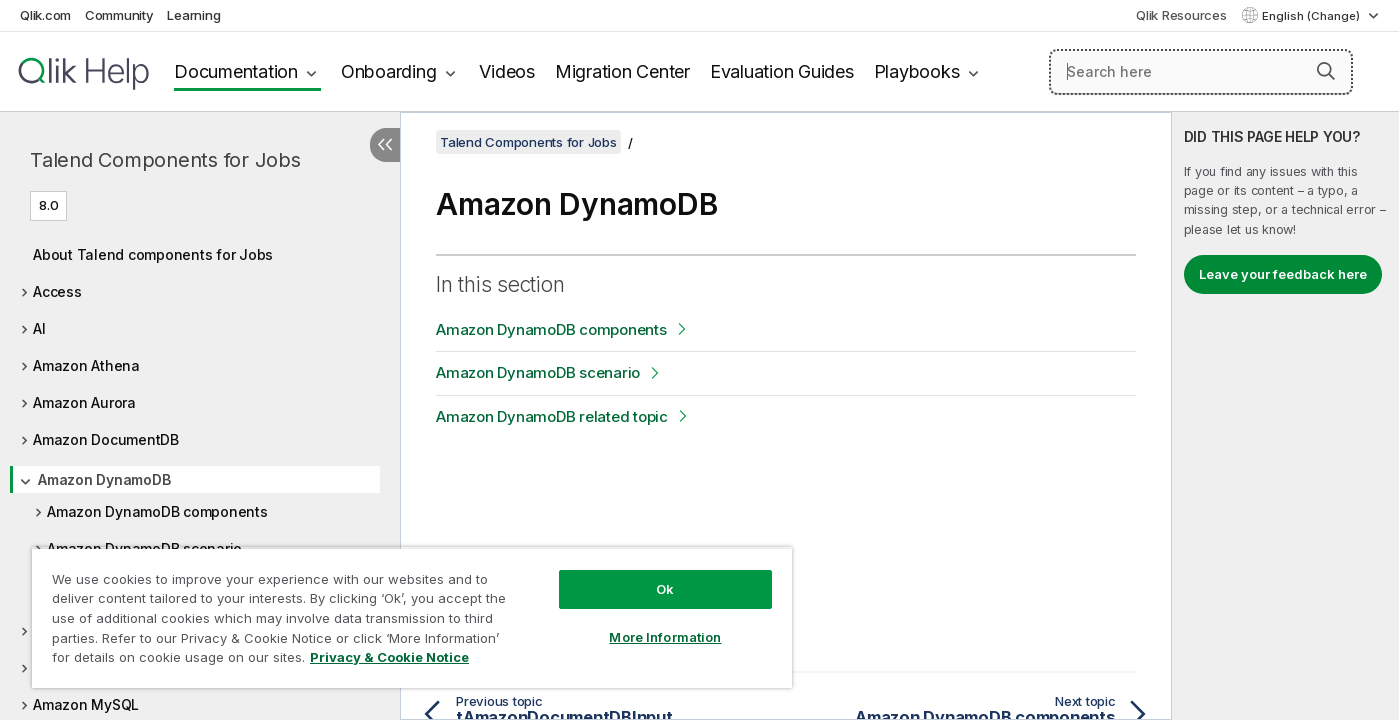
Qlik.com (45, 15)
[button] (1326, 71)
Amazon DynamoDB (104, 479)
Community (119, 15)
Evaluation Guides (782, 71)
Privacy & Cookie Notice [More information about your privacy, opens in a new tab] (389, 657)
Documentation (236, 71)
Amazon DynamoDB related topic (552, 416)
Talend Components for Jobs (165, 160)
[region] (412, 617)
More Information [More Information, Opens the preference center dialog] (665, 637)
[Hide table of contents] (385, 145)
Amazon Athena (86, 365)
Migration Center (622, 71)
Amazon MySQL (86, 704)
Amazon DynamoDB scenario (538, 372)
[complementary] (1285, 416)
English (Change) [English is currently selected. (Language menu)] (1312, 16)
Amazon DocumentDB (106, 439)
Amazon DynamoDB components (157, 511)
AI (39, 328)
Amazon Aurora (84, 402)
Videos (507, 71)
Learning (193, 15)
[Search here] (1201, 72)
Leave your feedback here (1283, 274)
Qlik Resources (1181, 15)
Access (57, 291)
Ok (665, 589)
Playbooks (917, 71)
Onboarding (389, 71)
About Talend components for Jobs (153, 254)
